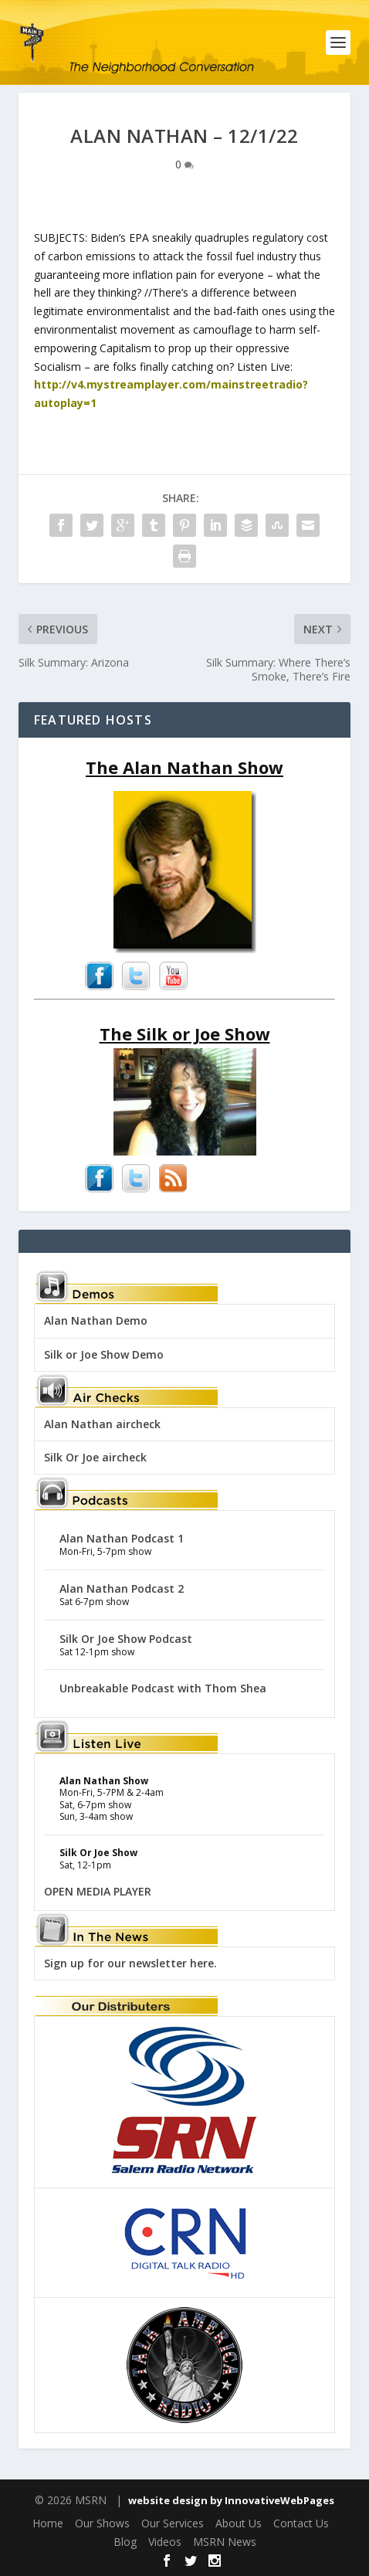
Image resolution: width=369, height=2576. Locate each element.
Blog (125, 2541)
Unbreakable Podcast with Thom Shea (162, 1688)
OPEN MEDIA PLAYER (97, 1891)
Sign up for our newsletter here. (130, 1963)
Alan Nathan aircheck (102, 1424)
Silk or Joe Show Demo (104, 1354)
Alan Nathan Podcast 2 (121, 1588)
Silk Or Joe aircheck (95, 1457)
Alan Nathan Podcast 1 (121, 1538)
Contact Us (301, 2523)
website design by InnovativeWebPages (231, 2500)
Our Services (172, 2523)
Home (47, 2523)
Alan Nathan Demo (95, 1320)
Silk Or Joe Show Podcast (125, 1638)
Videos (164, 2541)
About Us (238, 2523)
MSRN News (224, 2541)
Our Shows (102, 2523)
